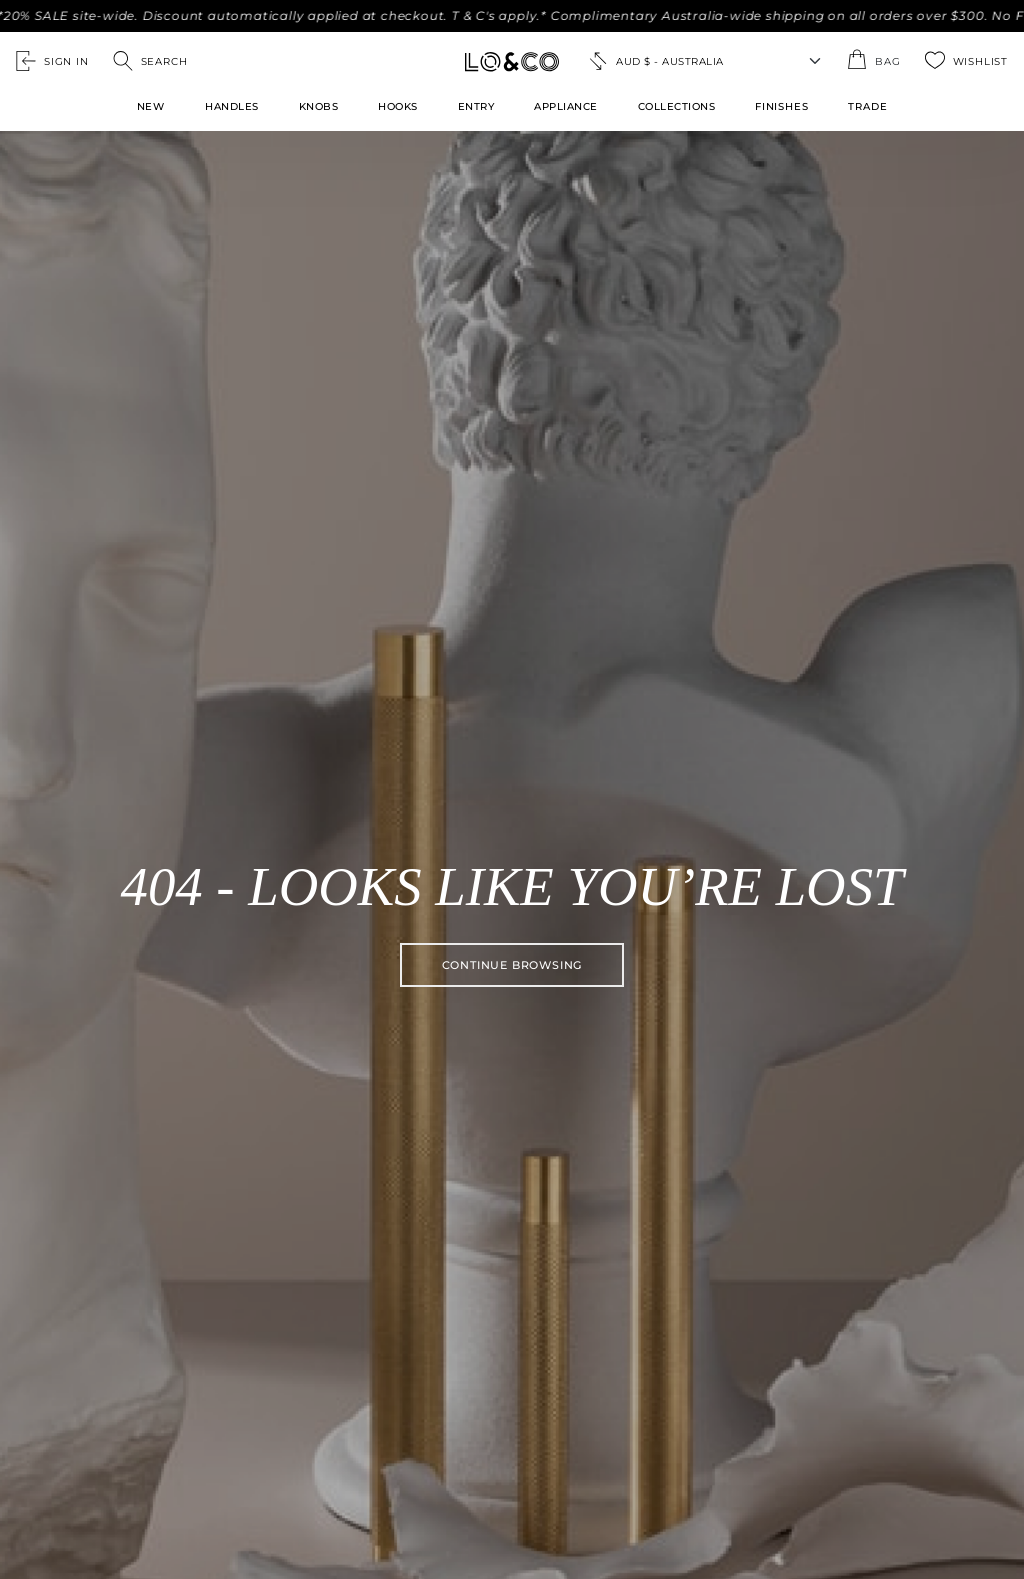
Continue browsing (512, 965)
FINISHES (781, 106)
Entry (476, 106)
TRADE (867, 106)
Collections (677, 106)
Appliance (566, 106)
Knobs (319, 106)
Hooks (398, 106)
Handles (232, 106)
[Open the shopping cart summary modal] (873, 61)
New (151, 106)
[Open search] (150, 61)
